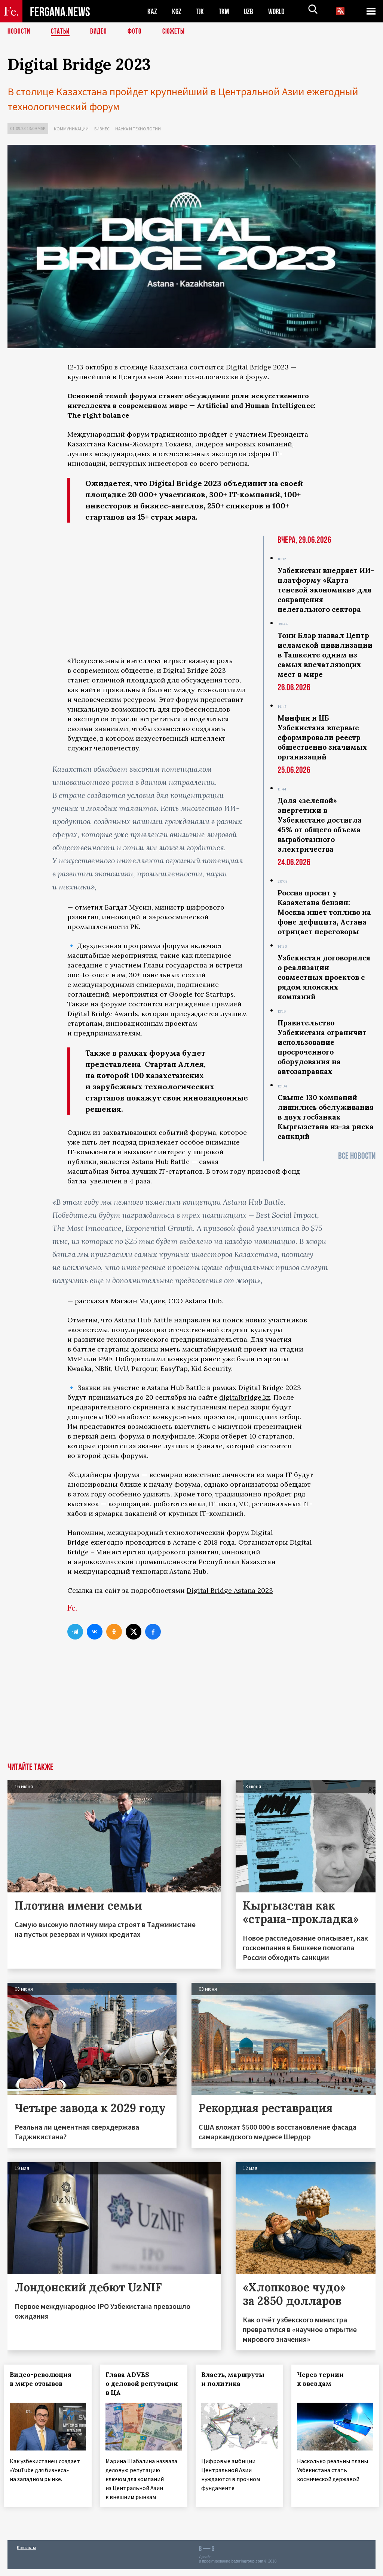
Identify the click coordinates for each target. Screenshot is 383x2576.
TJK (201, 11)
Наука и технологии (138, 128)
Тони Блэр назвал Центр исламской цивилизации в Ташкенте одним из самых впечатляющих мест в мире (325, 655)
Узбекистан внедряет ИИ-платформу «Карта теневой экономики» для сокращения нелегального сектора (326, 590)
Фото (138, 31)
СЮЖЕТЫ (178, 31)
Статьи (62, 31)
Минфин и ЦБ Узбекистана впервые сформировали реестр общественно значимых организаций (322, 737)
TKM (225, 11)
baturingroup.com (247, 2568)
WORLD (279, 11)
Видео (101, 31)
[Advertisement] (191, 1706)
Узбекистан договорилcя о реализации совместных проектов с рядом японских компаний (324, 977)
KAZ (152, 11)
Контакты (26, 2554)
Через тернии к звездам (323, 2379)
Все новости (357, 1156)
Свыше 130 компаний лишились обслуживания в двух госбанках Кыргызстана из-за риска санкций (326, 1117)
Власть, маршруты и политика (236, 2379)
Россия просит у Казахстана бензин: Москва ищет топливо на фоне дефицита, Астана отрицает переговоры (324, 912)
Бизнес (102, 128)
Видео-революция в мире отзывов (44, 2379)
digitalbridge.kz (244, 1397)
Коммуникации (71, 128)
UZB (250, 11)
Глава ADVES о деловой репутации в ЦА (136, 2384)
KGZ (177, 11)
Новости (19, 31)
